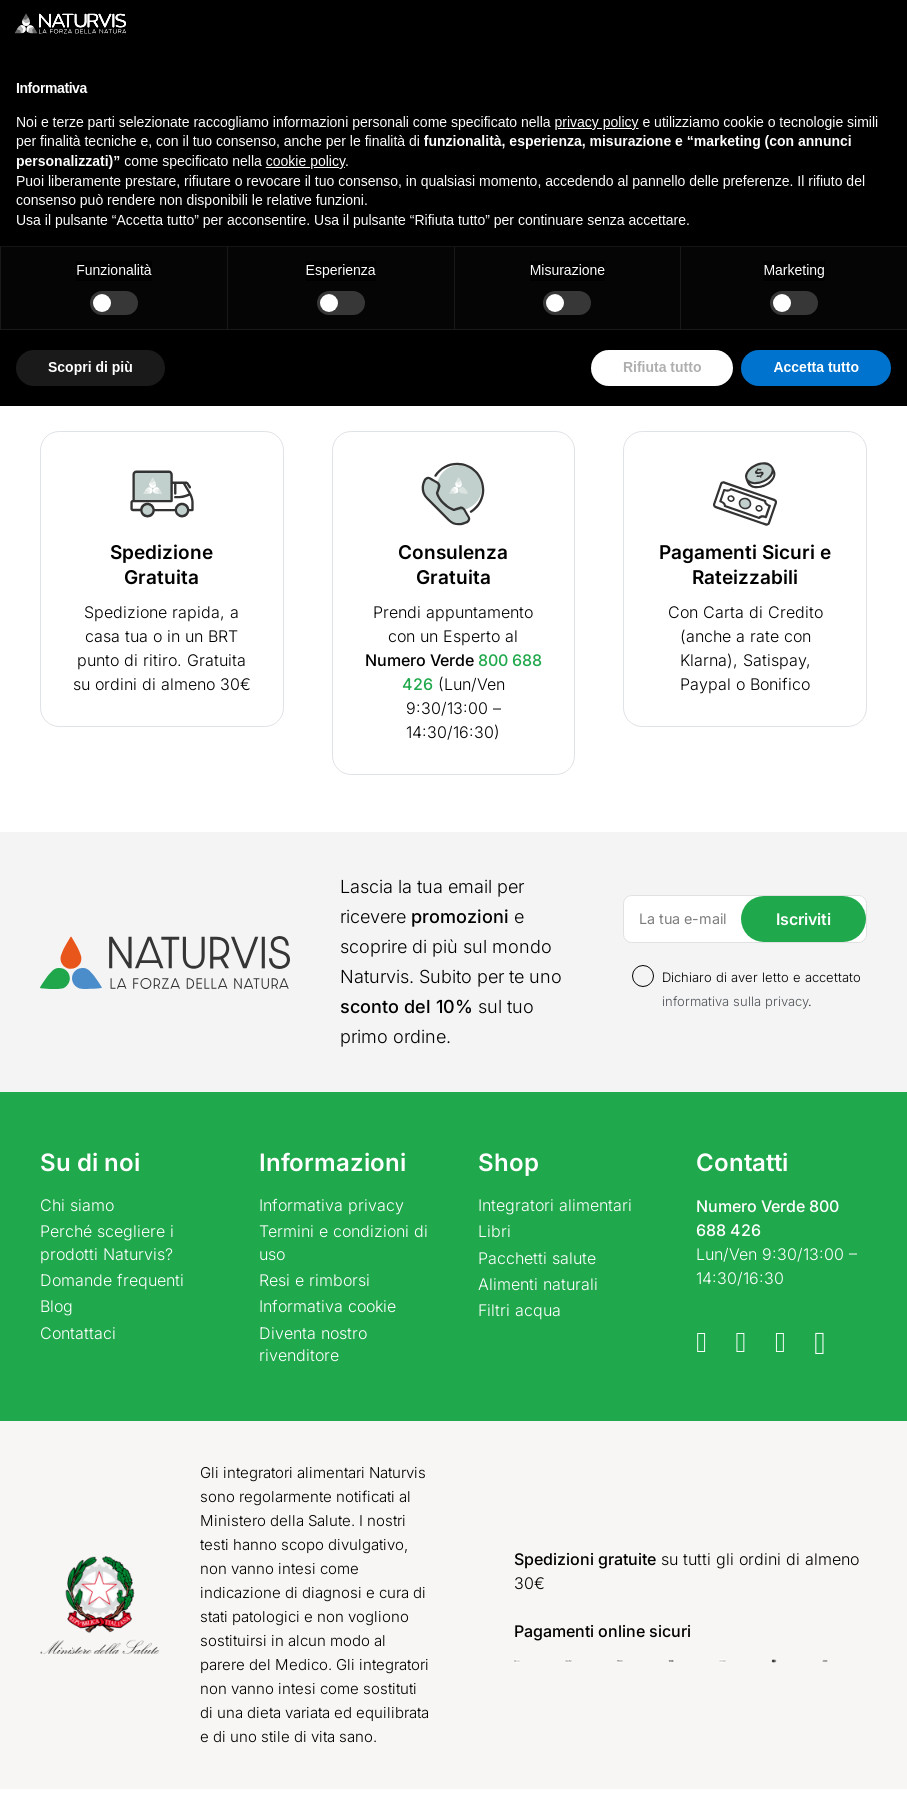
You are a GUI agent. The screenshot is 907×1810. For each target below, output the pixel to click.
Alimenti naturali (538, 1284)
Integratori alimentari (555, 1205)
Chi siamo (77, 1205)
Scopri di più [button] (90, 1771)
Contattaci (78, 1333)
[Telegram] (741, 1342)
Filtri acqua (519, 1310)
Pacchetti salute (537, 1258)
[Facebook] (701, 1342)
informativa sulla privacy (735, 1001)
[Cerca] (478, 91)
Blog (56, 1306)
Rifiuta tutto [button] (662, 1771)
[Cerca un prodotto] (261, 91)
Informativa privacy (331, 1205)
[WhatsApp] (780, 1342)
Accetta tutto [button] (816, 1771)
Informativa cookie (327, 1306)
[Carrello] (856, 92)
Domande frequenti (112, 1280)
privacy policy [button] (597, 1526)
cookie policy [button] (305, 1565)
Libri (494, 1231)
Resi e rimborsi (314, 1280)
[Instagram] (820, 1344)
